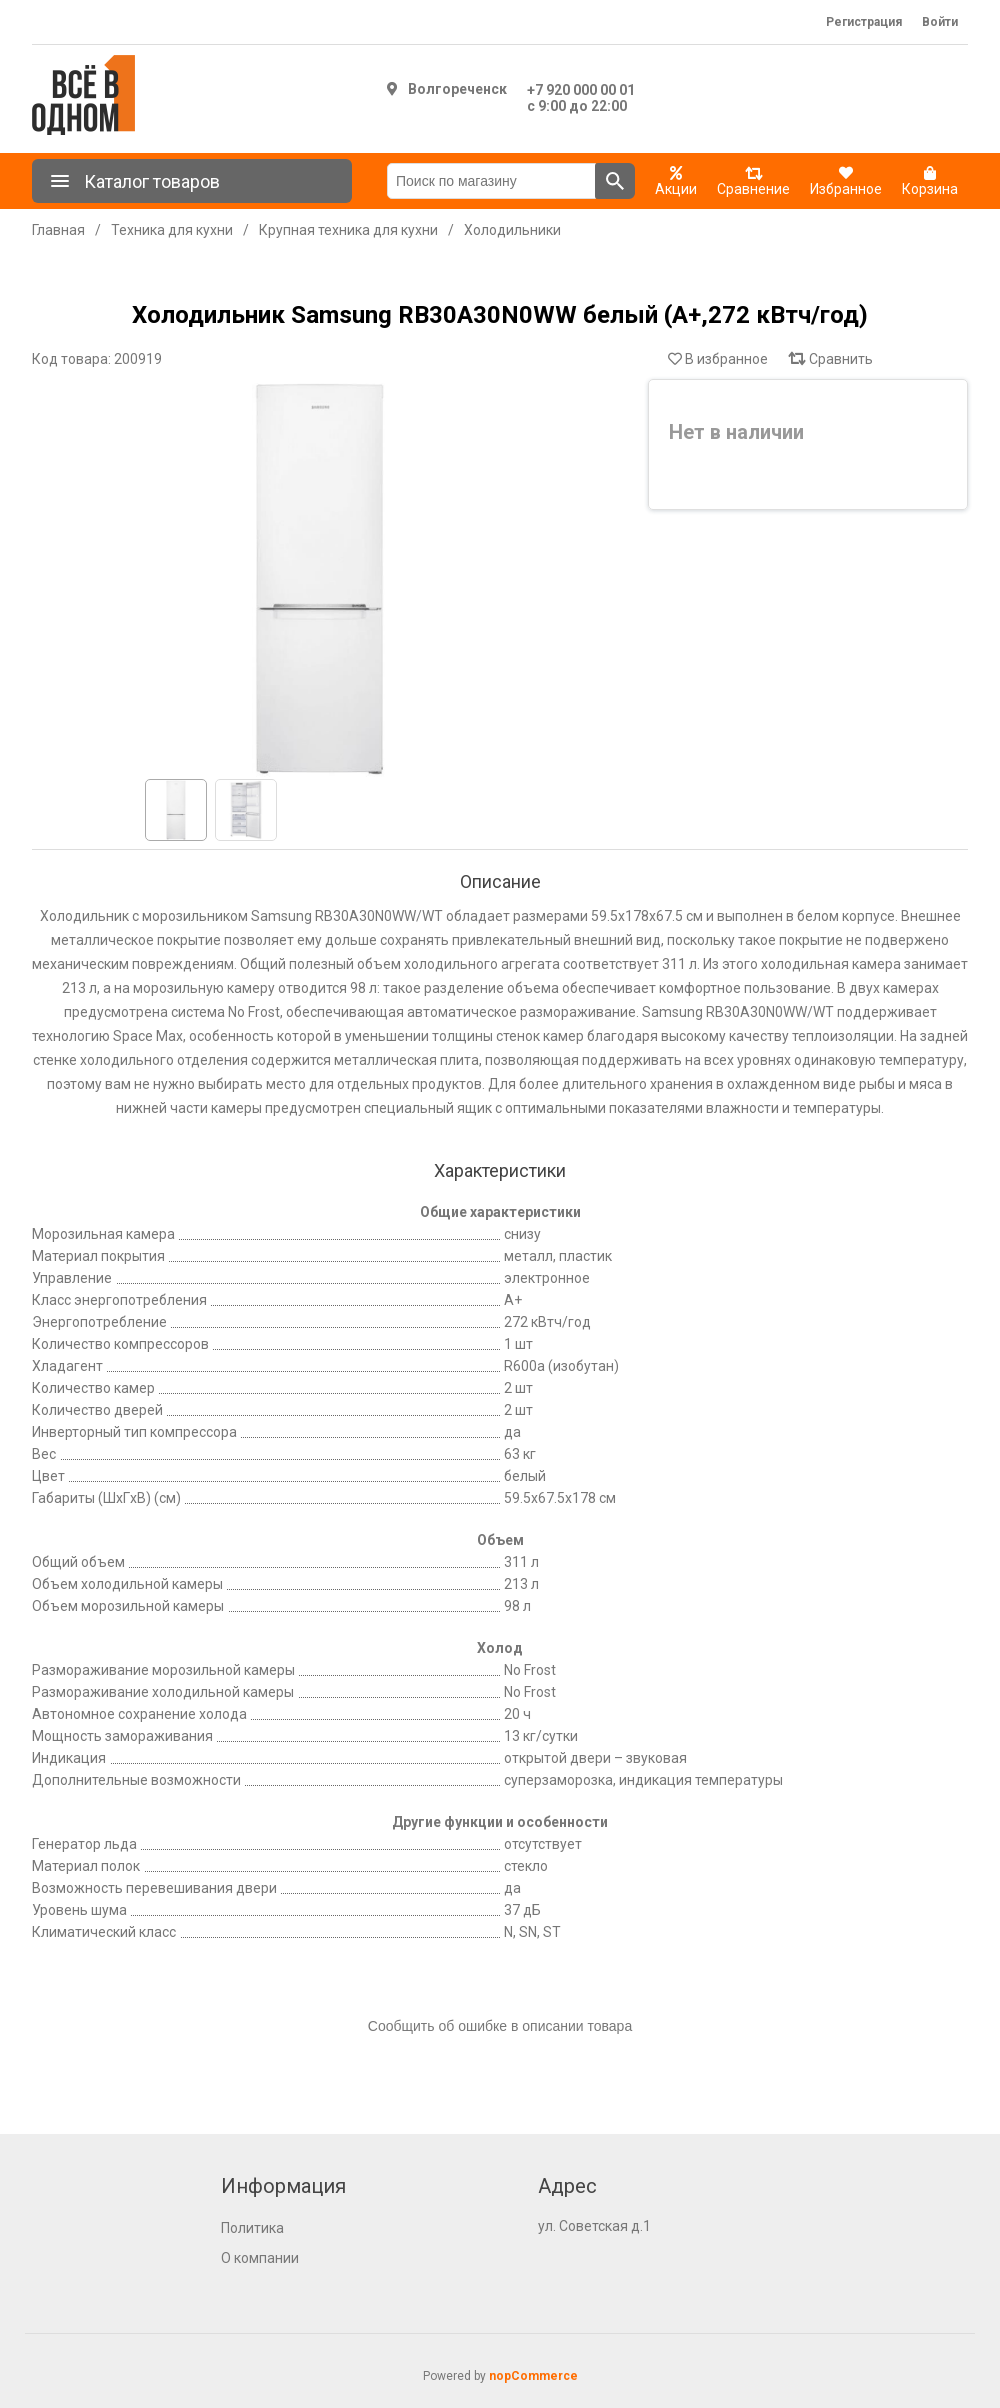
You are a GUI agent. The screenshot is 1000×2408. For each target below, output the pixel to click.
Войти (940, 22)
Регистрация (864, 22)
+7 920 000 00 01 (581, 90)
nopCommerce (533, 2376)
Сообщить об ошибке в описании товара (500, 2026)
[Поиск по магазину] (491, 181)
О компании (260, 2258)
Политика (252, 2228)
